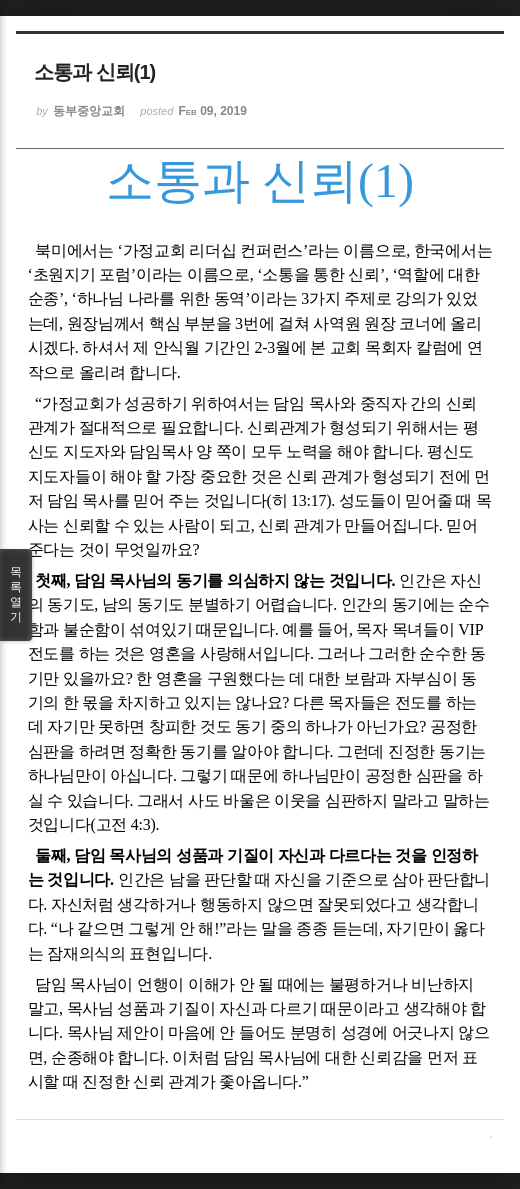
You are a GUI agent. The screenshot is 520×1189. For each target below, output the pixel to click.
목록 (16, 595)
